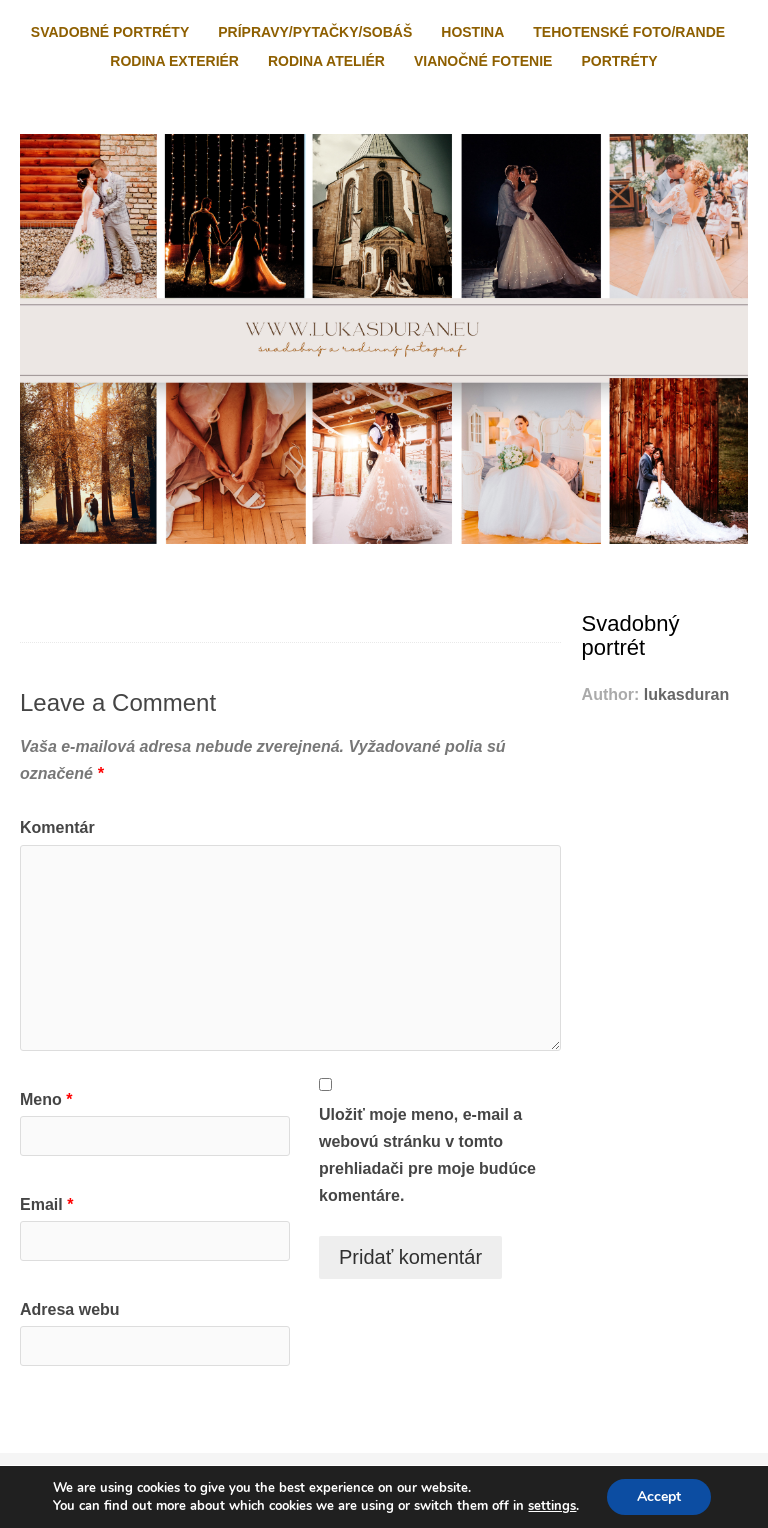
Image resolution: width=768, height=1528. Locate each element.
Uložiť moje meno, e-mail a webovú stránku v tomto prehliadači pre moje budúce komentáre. (427, 1155)
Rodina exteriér (174, 61)
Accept (659, 1496)
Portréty (619, 61)
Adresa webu (70, 1309)
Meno (46, 1099)
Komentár (57, 827)
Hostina (472, 32)
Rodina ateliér (326, 61)
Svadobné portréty (110, 32)
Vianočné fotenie (483, 61)
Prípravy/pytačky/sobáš (315, 32)
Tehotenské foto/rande (629, 32)
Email (46, 1204)
